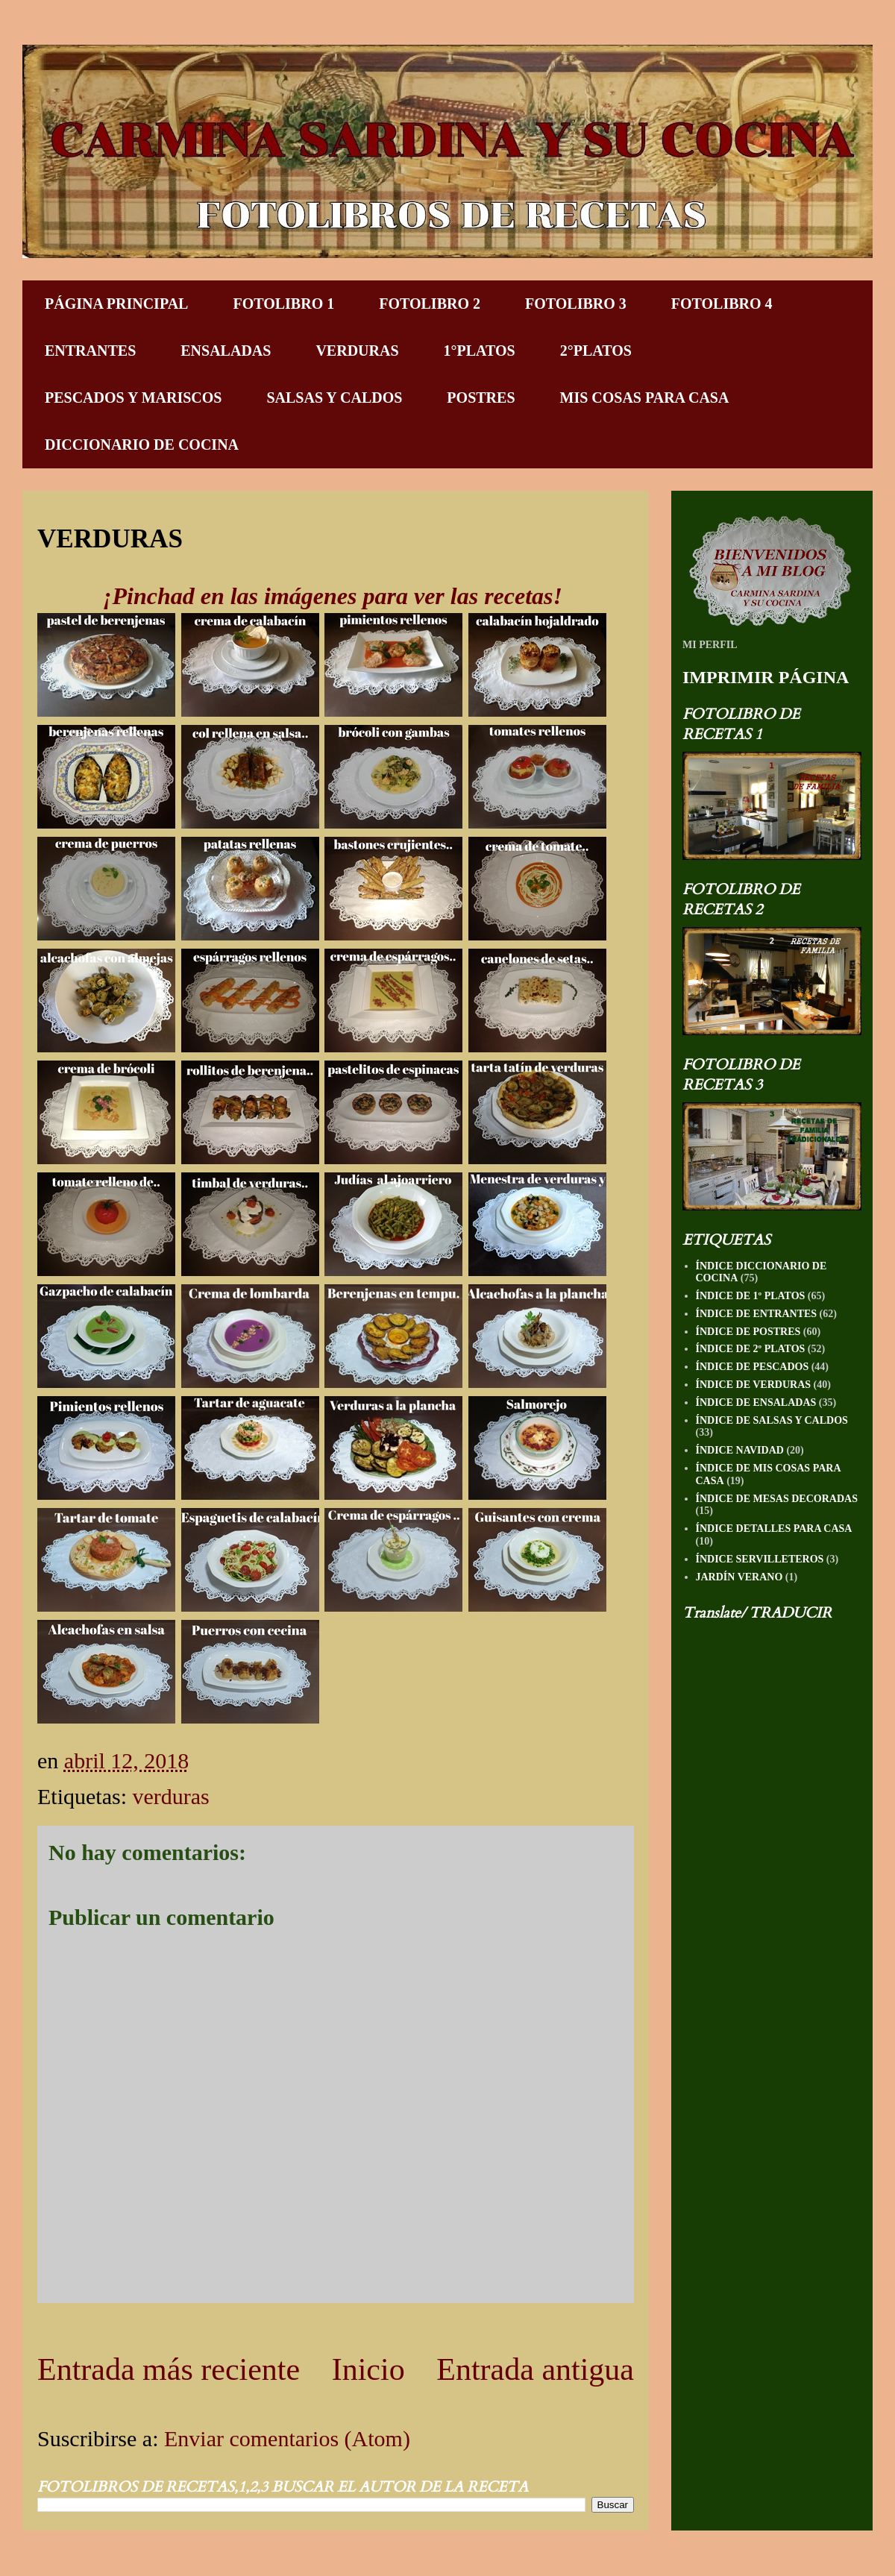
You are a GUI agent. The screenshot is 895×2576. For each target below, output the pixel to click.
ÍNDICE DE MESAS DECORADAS (777, 1498)
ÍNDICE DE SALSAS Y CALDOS (772, 1420)
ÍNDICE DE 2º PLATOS (751, 1348)
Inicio (368, 2369)
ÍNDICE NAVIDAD (740, 1450)
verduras (170, 1796)
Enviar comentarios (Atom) (287, 2438)
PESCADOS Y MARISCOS (133, 397)
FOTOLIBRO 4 (722, 303)
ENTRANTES (90, 350)
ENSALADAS (225, 350)
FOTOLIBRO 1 (283, 303)
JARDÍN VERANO (739, 1577)
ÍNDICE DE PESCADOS (752, 1366)
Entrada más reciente (168, 2369)
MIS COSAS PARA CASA (644, 397)
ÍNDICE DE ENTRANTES (756, 1313)
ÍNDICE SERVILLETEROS (760, 1559)
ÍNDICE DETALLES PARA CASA (774, 1528)
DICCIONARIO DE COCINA (142, 444)
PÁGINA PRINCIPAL (116, 303)
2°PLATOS (596, 350)
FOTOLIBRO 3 (575, 303)
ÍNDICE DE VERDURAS (753, 1384)
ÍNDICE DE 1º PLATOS (751, 1295)
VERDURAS (356, 350)
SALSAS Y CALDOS (334, 397)
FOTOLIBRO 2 (429, 303)
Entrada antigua (535, 2369)
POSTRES (481, 397)
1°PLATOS (479, 350)
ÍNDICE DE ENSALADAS (756, 1402)
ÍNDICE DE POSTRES (748, 1331)
